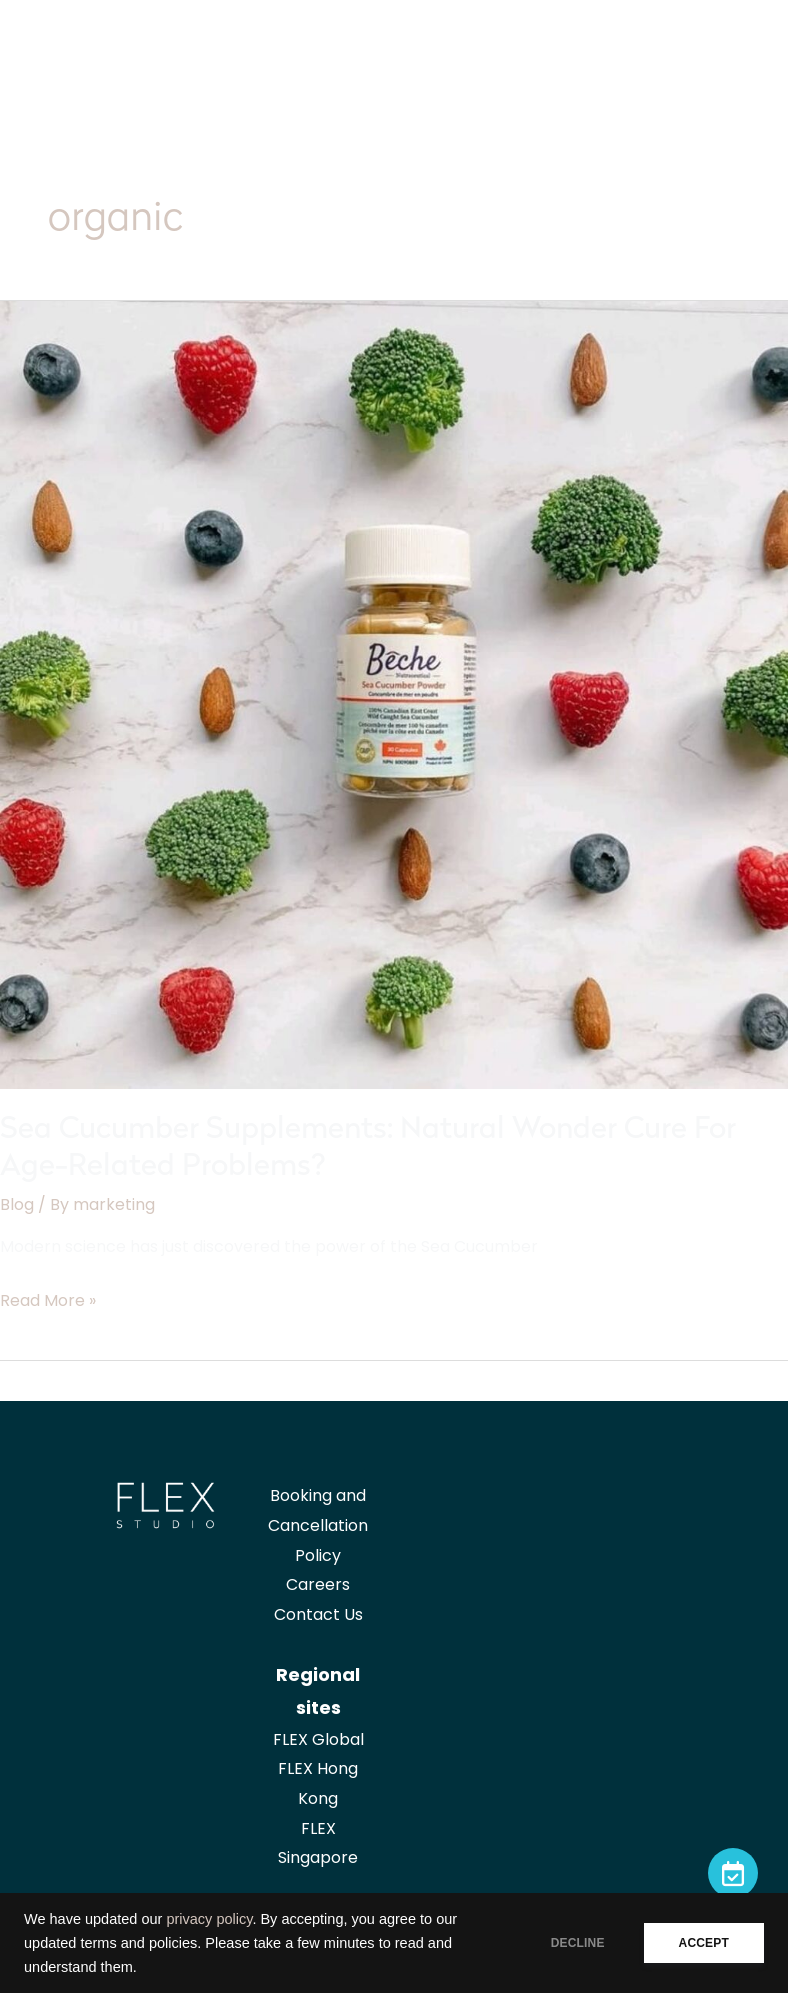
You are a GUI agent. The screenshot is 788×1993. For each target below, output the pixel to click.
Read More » (48, 1301)
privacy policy (209, 1919)
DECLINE (578, 1943)
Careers (318, 1584)
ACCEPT (704, 1943)
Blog (17, 1204)
